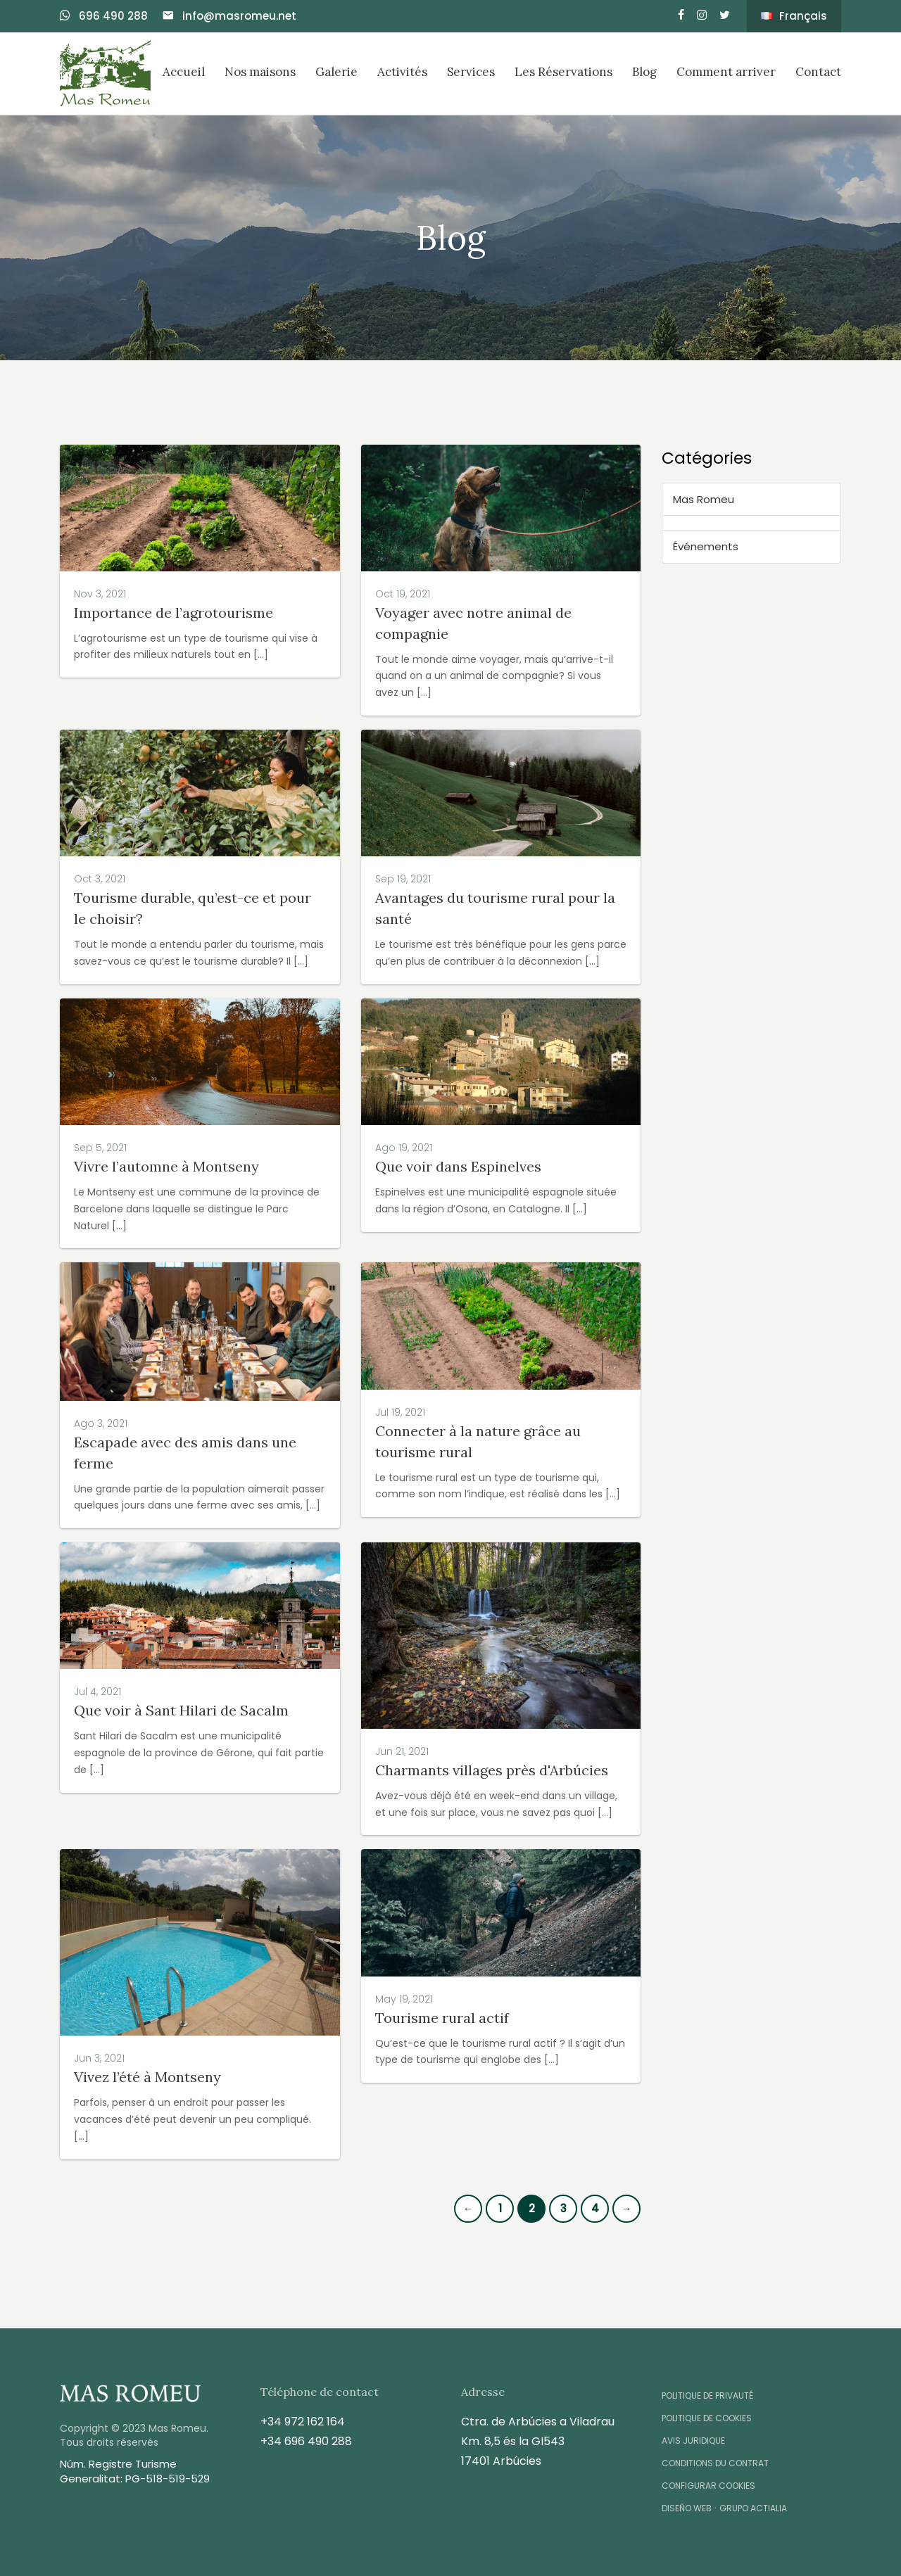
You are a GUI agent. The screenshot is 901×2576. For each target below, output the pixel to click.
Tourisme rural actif (442, 2017)
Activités (402, 72)
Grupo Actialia (753, 2508)
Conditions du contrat (715, 2463)
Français (794, 15)
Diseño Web (687, 2508)
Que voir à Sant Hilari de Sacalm (181, 1710)
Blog (644, 72)
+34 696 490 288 (306, 2441)
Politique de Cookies (707, 2418)
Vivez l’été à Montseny (147, 2077)
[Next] (626, 2209)
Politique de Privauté (707, 2395)
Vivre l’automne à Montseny (166, 1166)
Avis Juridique (693, 2441)
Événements (705, 546)
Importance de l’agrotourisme (173, 612)
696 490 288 (104, 15)
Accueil (184, 72)
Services (471, 72)
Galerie (336, 72)
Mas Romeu (703, 499)
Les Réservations (563, 72)
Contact (818, 72)
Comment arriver (726, 72)
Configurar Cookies (708, 2486)
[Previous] (468, 2209)
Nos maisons (260, 72)
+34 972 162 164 (302, 2421)
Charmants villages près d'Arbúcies (491, 1770)
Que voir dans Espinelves (458, 1166)
